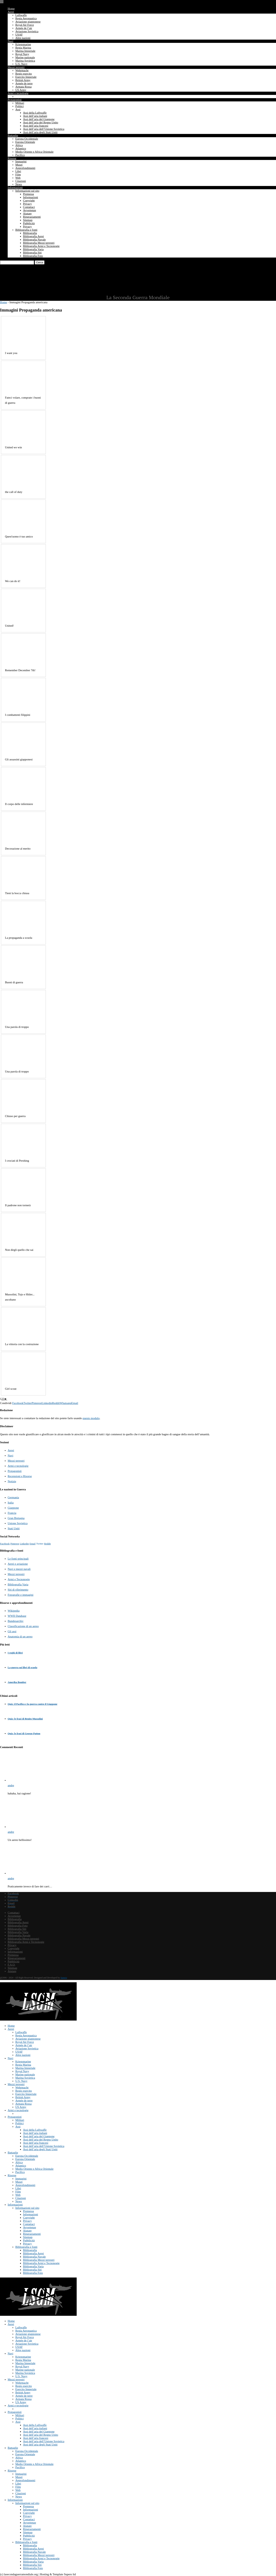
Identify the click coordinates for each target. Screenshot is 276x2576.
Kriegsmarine (23, 44)
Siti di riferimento (18, 1589)
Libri (18, 171)
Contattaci (29, 207)
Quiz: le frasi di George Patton (24, 1733)
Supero (64, 1977)
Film (18, 174)
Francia (12, 1512)
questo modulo (91, 1418)
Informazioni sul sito (27, 190)
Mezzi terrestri (16, 67)
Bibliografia (30, 233)
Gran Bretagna (16, 1518)
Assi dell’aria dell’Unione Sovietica (43, 128)
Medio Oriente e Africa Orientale (34, 151)
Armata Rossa (23, 86)
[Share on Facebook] (17, 1403)
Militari (19, 102)
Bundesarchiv (15, 1621)
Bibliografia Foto (33, 255)
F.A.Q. (11, 1964)
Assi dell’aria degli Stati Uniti (40, 132)
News (18, 184)
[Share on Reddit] (56, 1403)
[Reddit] (47, 1543)
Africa (19, 145)
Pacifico (20, 155)
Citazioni (20, 181)
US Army (20, 89)
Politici (19, 106)
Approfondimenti (25, 168)
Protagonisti (15, 99)
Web (18, 177)
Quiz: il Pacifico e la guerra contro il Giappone (32, 1704)
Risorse (12, 158)
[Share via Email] (74, 1403)
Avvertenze (29, 210)
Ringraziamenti (32, 216)
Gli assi (12, 1631)
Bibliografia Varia (33, 249)
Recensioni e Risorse (20, 1476)
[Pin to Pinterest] (37, 1403)
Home (11, 8)
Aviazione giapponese (28, 21)
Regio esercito (23, 73)
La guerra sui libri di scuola (22, 1667)
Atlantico (20, 148)
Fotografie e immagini (20, 1594)
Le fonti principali (18, 1558)
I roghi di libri (15, 1652)
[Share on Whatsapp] (65, 1403)
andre (11, 1785)
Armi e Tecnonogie (19, 1579)
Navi (10, 41)
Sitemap (27, 220)
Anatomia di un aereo (20, 1636)
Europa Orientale (25, 142)
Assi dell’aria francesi (35, 125)
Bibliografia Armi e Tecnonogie (41, 246)
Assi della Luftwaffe (35, 112)
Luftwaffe (21, 15)
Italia (11, 1502)
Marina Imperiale (25, 50)
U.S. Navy (21, 63)
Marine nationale (25, 57)
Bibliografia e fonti (26, 229)
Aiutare (27, 213)
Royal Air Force (24, 24)
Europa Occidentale (26, 138)
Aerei (11, 11)
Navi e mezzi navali (19, 1569)
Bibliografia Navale (34, 239)
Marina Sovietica (25, 60)
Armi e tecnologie (18, 93)
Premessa (28, 194)
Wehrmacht (22, 70)
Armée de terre (24, 83)
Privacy (27, 203)
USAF (19, 34)
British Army (22, 80)
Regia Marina (23, 47)
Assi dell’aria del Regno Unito (40, 122)
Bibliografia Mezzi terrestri (38, 242)
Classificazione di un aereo (23, 1626)
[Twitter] (39, 1543)
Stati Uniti (14, 1528)
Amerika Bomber (17, 1682)
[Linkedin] (24, 1543)
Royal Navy (22, 54)
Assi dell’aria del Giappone (39, 119)
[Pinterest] (14, 1543)
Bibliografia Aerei (33, 236)
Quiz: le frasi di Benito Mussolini (25, 1718)
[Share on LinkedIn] (47, 1403)
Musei (19, 164)
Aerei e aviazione (18, 1563)
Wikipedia (14, 1610)
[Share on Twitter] (27, 1403)
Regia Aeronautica (26, 18)
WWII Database (17, 1615)
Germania (13, 1497)
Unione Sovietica (18, 1523)
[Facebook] (5, 1543)
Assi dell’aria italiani (35, 115)
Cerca (39, 262)
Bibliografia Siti (32, 252)
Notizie (12, 1481)
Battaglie (13, 135)
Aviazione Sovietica (26, 31)
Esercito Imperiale (25, 76)
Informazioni (15, 187)
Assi (18, 109)
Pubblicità (29, 223)
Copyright (29, 200)
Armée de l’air (23, 28)
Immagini (20, 161)
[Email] (32, 1543)
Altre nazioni (22, 37)
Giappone (13, 1507)
